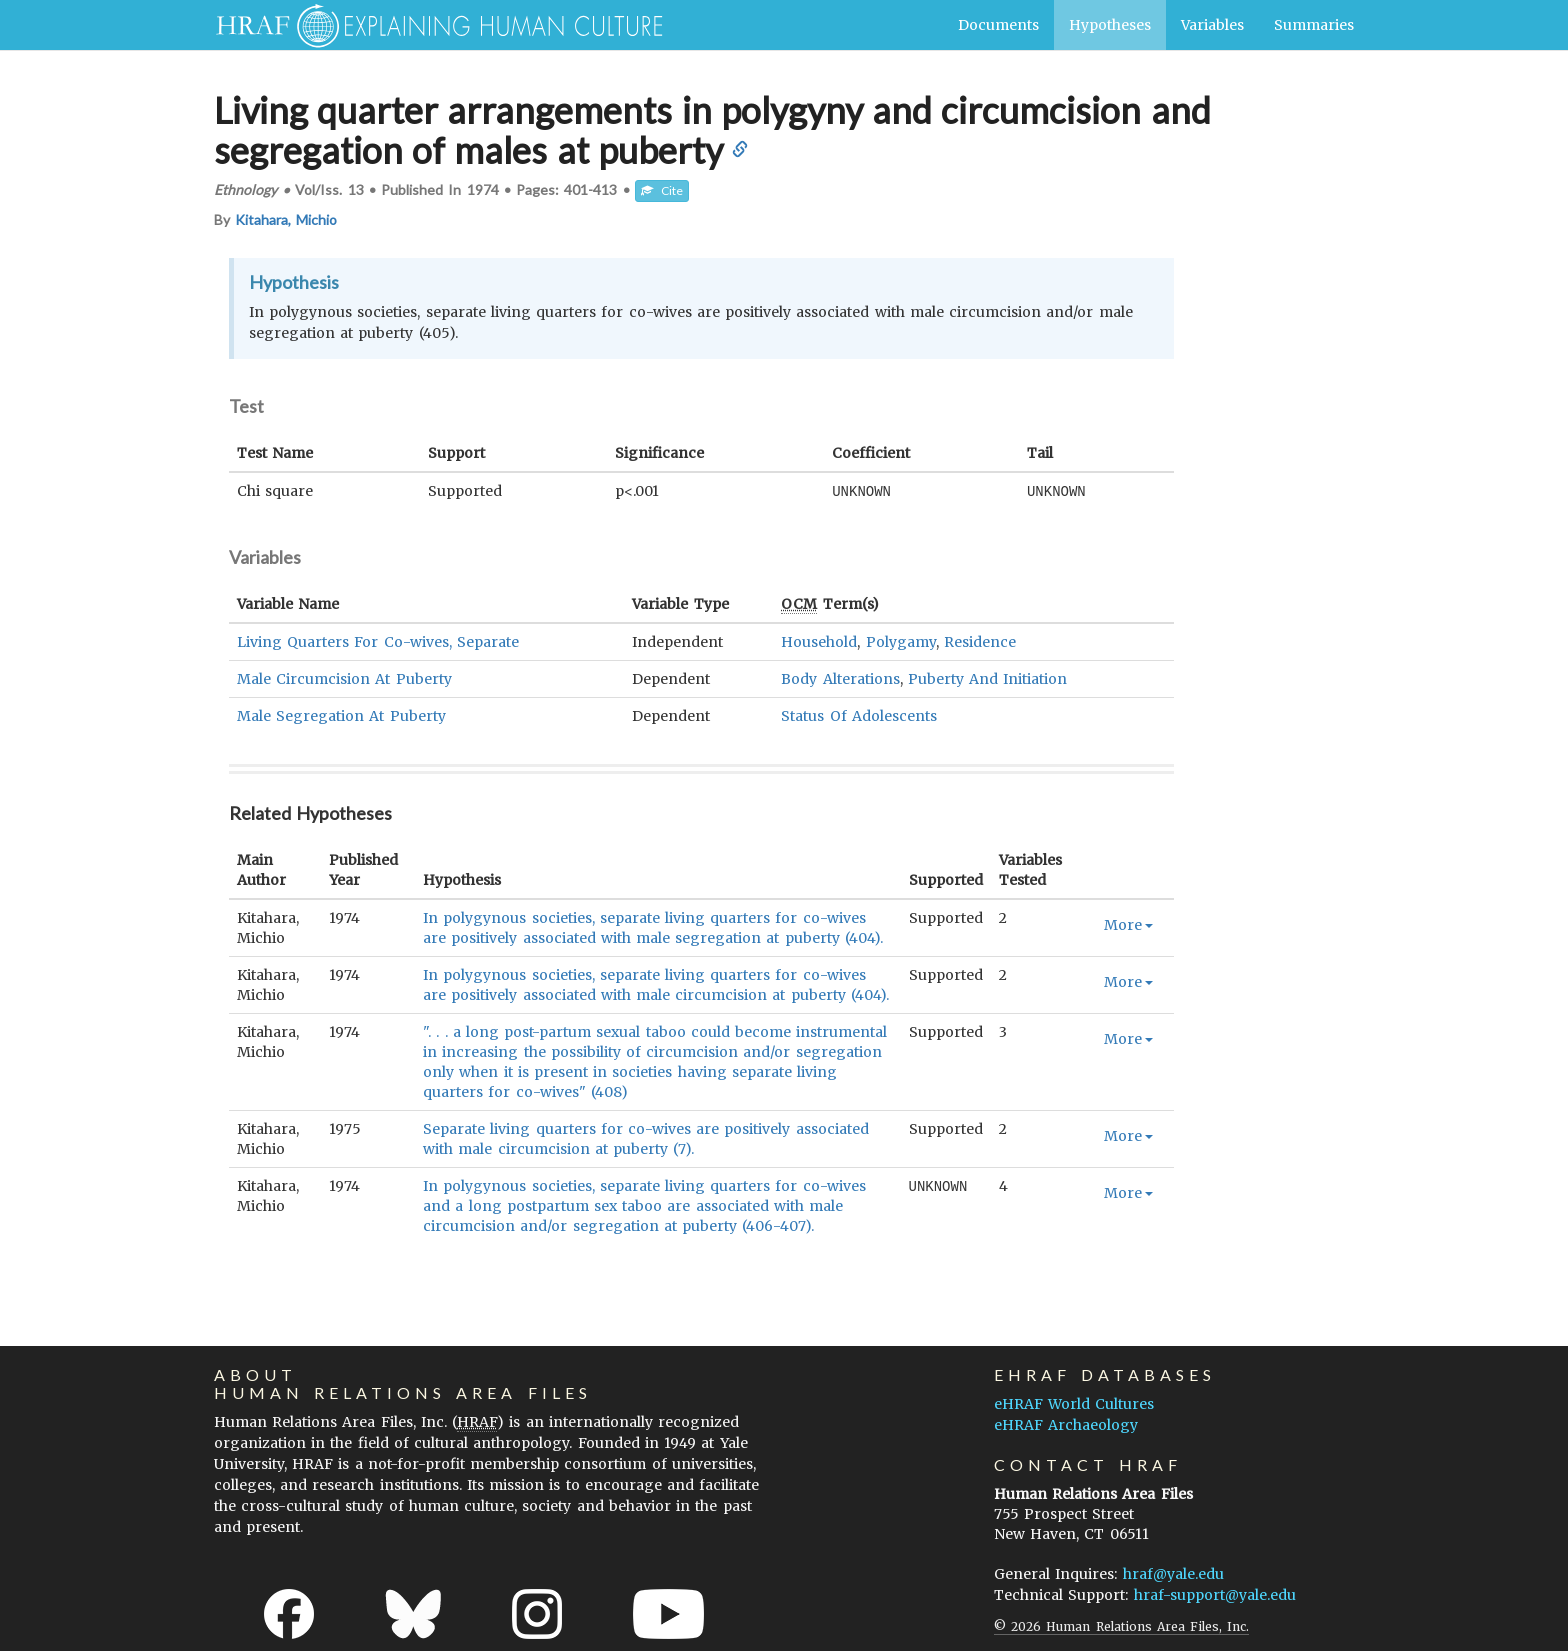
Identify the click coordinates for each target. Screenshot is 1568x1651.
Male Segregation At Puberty (341, 715)
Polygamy (901, 641)
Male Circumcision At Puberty (344, 678)
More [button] (1128, 924)
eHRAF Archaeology (1066, 1424)
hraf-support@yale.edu (1215, 1594)
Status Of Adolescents (858, 715)
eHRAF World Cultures (1074, 1403)
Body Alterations (840, 678)
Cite (662, 190)
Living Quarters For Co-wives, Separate (378, 641)
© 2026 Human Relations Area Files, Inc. (1121, 1625)
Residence (980, 641)
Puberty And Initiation (987, 678)
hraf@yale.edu (1173, 1573)
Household (819, 641)
